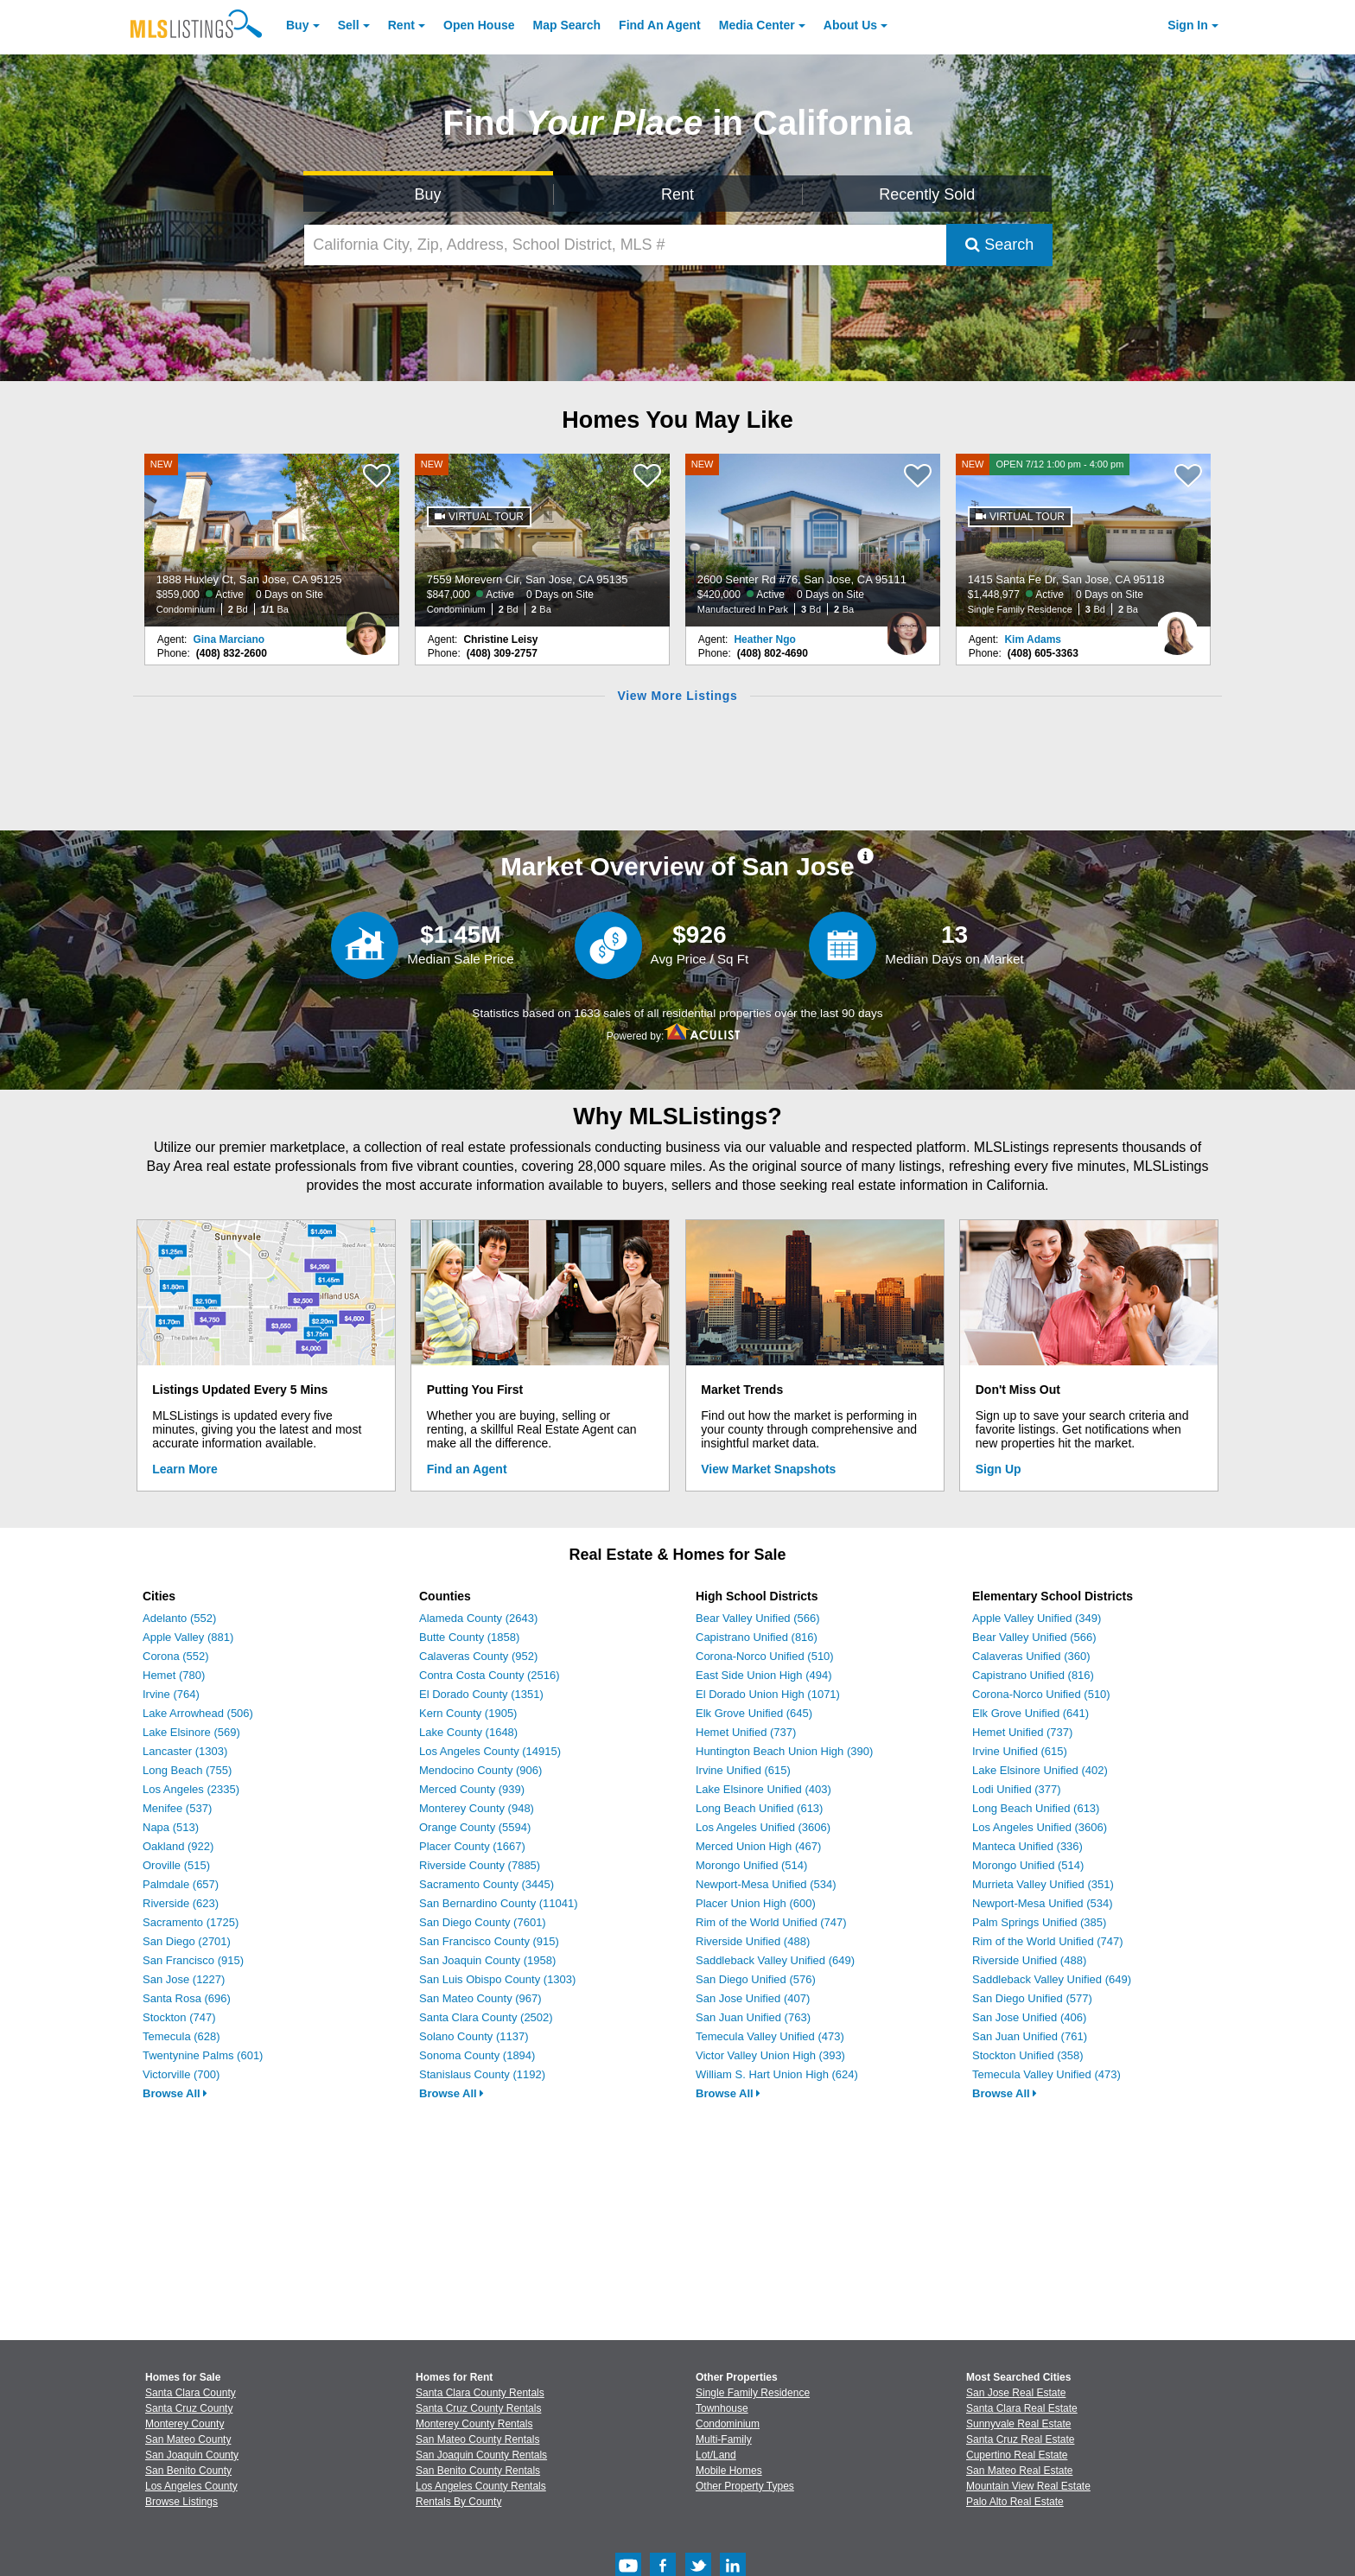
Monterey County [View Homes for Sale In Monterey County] (184, 2424)
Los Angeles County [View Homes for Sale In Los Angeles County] (191, 2486)
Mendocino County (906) (480, 1770)
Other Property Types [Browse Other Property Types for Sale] (745, 2486)
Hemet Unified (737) (746, 1732)
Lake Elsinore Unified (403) (763, 1789)
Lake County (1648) (468, 1732)
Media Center (757, 25)
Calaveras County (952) (478, 1656)
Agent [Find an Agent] (660, 25)
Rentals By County (458, 2502)
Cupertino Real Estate (1016, 2455)
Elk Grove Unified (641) (1030, 1713)
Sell (348, 25)
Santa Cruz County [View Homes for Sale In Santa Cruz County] (188, 2408)
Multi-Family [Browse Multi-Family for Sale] (724, 2439)
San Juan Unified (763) (753, 2017)
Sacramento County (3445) (486, 1884)
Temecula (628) (181, 2036)
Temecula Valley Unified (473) (770, 2036)
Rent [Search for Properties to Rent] (677, 194)
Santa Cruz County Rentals (478, 2408)
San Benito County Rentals (478, 2471)
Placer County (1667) (472, 1846)
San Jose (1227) (184, 1979)
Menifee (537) (177, 1808)
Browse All (175, 2093)
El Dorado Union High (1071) (768, 1694)
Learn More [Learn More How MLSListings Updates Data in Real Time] (184, 1469)
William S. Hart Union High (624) (777, 2074)
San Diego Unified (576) (756, 1979)
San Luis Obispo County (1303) (497, 1979)
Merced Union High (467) (758, 1846)
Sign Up (998, 1469)
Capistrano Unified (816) (756, 1637)
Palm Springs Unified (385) (1039, 1922)
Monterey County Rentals (474, 2424)
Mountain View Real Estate (1028, 2486)
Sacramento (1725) (191, 1922)
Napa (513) (171, 1827)
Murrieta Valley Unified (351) (1043, 1884)
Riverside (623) (181, 1903)
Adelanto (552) (179, 1618)
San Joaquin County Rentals (481, 2455)
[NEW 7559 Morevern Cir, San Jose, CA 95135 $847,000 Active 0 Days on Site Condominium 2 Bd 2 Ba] (543, 540)
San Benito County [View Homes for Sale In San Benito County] (188, 2471)
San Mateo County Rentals (477, 2439)
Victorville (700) (181, 2074)
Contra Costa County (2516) (489, 1675)
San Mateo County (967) (480, 1998)
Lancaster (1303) (185, 1751)
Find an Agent (467, 1469)
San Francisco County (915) (489, 1941)
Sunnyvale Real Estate (1018, 2424)
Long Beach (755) (187, 1770)
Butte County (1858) (469, 1637)
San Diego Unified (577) (1032, 1998)
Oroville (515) (176, 1865)
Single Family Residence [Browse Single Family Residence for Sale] (753, 2393)
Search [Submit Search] (999, 244)
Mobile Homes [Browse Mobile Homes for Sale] (729, 2471)
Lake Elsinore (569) (191, 1732)
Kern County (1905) (468, 1713)
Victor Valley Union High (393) (770, 2055)
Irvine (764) (171, 1694)
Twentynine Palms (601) (203, 2055)
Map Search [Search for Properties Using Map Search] (567, 25)
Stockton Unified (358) (1028, 2055)
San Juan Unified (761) (1029, 2036)
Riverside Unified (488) (753, 1941)
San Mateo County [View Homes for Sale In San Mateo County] (188, 2439)
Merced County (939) (472, 1789)
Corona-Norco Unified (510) (765, 1656)
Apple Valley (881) (188, 1637)
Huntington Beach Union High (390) (784, 1751)
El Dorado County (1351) (481, 1694)
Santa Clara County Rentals (480, 2393)
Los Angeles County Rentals (481, 2486)
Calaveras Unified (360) (1031, 1656)
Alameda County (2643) (478, 1618)
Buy (297, 25)
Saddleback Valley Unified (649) (775, 1960)
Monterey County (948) (476, 1808)
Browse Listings (181, 2502)
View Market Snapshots (768, 1469)
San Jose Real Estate (1016, 2393)
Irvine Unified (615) (743, 1770)
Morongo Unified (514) (751, 1865)
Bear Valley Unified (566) (758, 1618)
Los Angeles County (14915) (490, 1751)
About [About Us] (850, 25)
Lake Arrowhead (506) (198, 1713)
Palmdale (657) (181, 1884)
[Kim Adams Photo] (1177, 626)
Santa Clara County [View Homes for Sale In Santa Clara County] (190, 2393)
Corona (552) (176, 1656)
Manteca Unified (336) (1027, 1846)
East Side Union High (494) (764, 1675)
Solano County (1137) (473, 2036)
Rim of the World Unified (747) (771, 1922)
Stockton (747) (179, 2017)
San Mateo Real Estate (1019, 2471)
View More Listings (677, 696)
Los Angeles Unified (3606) (763, 1827)
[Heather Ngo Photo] (906, 626)
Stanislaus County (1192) (482, 2074)
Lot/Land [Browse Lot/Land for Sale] (716, 2455)
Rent (401, 25)
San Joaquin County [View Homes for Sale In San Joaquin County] (192, 2455)
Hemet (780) (174, 1675)
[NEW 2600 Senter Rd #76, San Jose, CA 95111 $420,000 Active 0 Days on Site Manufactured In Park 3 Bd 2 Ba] (813, 540)
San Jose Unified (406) (1029, 2017)
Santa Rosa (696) (187, 1998)
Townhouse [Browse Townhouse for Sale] (722, 2408)
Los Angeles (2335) (191, 1789)
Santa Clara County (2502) (486, 2017)
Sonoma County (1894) (477, 2055)
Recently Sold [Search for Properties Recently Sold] (927, 194)
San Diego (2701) (187, 1941)
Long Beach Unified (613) (759, 1808)
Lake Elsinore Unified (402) (1040, 1770)
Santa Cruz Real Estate (1020, 2439)
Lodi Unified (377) (1016, 1789)
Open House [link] (478, 25)
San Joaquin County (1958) (487, 1960)
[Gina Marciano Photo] (365, 626)
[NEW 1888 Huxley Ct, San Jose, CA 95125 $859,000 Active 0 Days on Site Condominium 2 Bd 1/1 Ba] (272, 540)
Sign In (1187, 25)
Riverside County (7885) (479, 1865)
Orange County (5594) (475, 1827)
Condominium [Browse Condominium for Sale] (728, 2424)
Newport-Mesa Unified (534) (766, 1884)
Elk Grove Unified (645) (754, 1713)
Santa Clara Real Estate (1022, 2408)
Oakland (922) (178, 1846)
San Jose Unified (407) (753, 1998)
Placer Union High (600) (756, 1903)
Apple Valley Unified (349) (1036, 1618)
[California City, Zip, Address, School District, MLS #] (625, 245)
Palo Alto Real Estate (1015, 2502)
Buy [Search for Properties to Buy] (428, 194)
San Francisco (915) (193, 1960)
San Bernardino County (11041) (498, 1903)
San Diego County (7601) (482, 1922)
